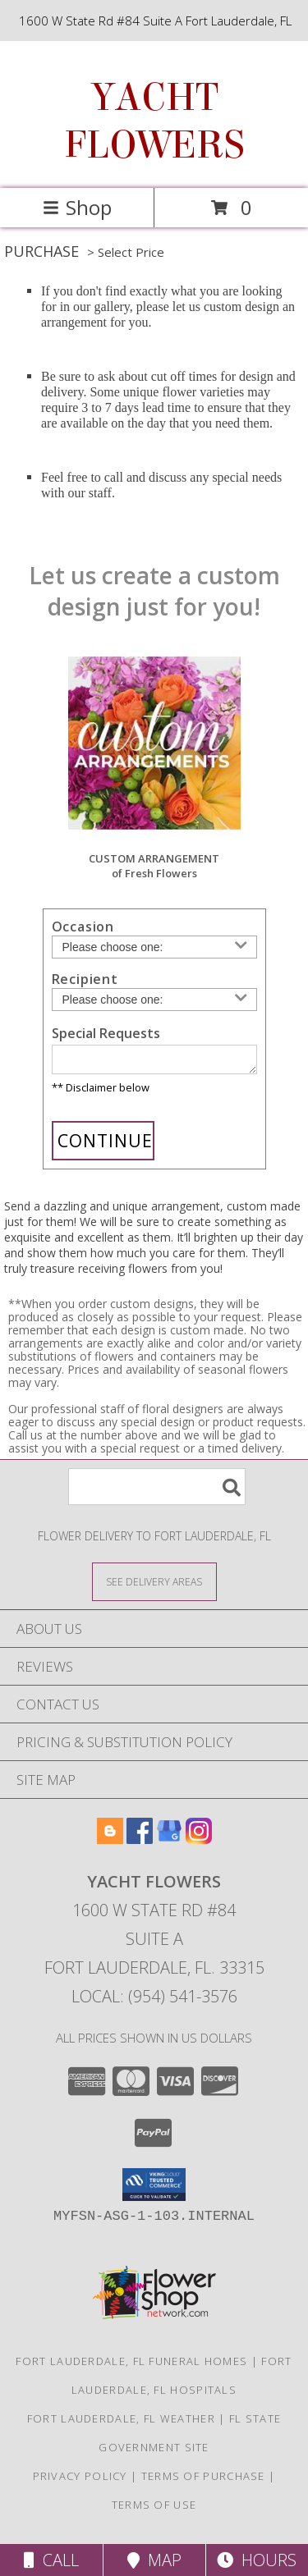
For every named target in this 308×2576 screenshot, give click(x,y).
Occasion (83, 926)
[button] (154, 2189)
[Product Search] (157, 1491)
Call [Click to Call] (51, 2560)
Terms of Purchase (203, 2480)
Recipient (85, 979)
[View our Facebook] (139, 1843)
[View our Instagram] (199, 1843)
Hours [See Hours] (257, 2560)
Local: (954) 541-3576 (154, 2001)
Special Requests (106, 1033)
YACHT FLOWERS (154, 121)
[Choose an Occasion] (154, 947)
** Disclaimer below (100, 1092)
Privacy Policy (80, 2480)
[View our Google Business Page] (169, 1843)
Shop (77, 207)
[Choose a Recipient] (154, 999)
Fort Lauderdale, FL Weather (121, 2423)
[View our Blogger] (110, 1843)
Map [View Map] (154, 2560)
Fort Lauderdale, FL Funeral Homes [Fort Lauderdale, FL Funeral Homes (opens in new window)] (131, 2366)
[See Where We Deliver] (154, 1586)
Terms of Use (154, 2509)
